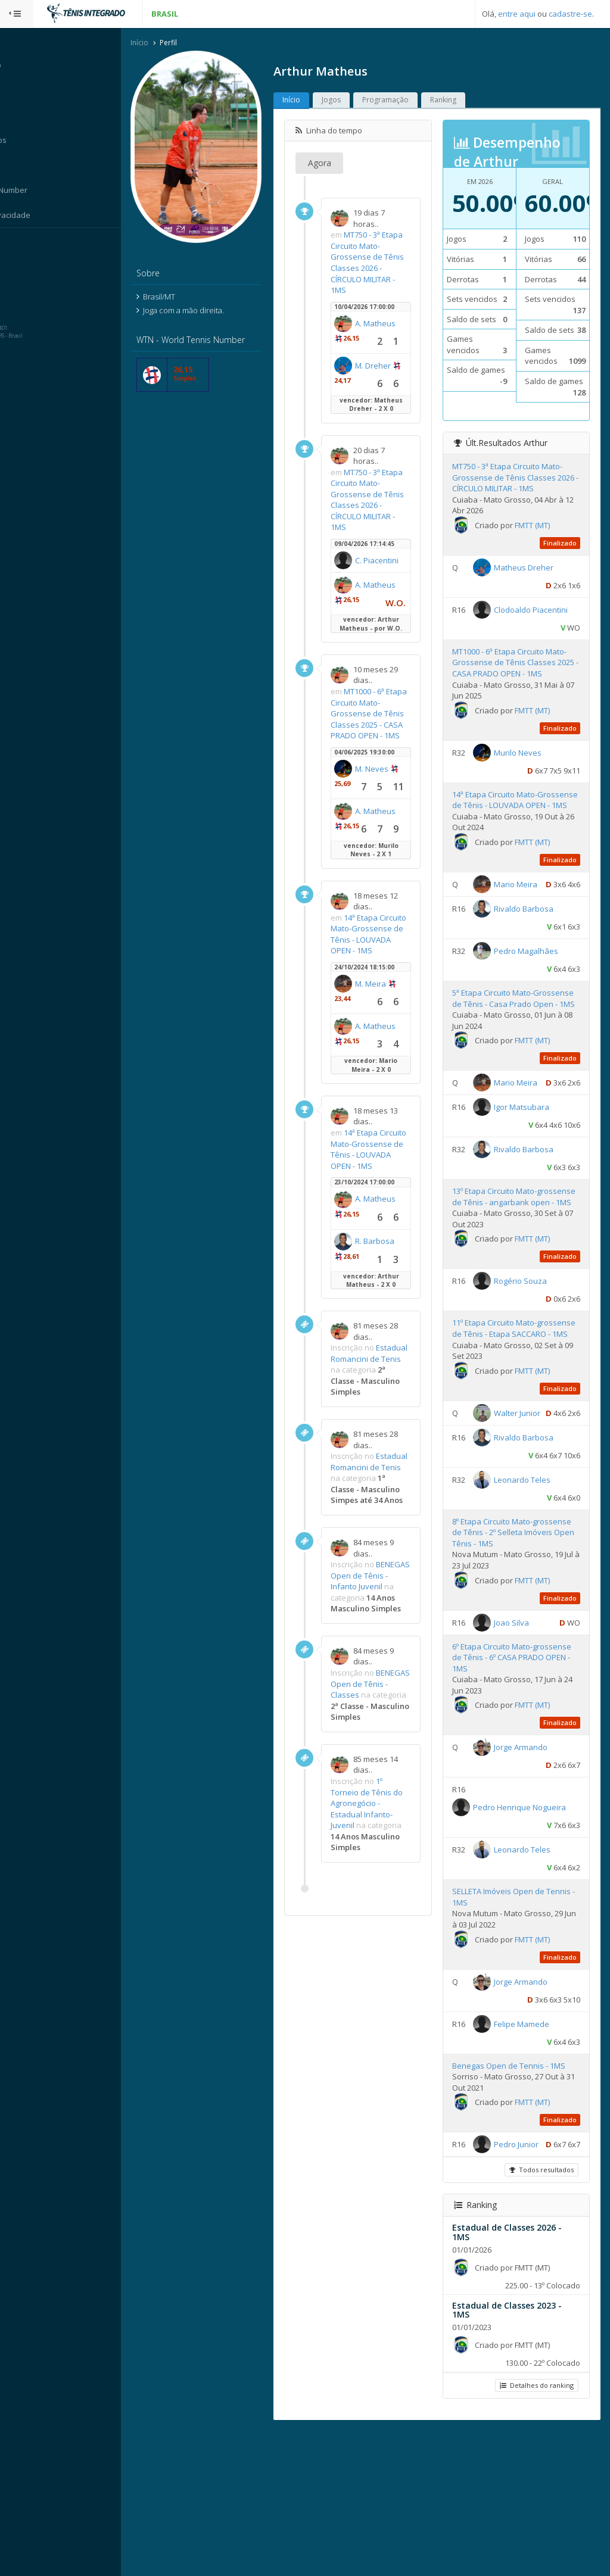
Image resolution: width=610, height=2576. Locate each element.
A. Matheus (379, 339)
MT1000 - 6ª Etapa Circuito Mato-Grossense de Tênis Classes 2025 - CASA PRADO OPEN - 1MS (384, 742)
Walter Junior (528, 1522)
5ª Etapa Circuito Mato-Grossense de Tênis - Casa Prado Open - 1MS (512, 1062)
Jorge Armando (531, 1874)
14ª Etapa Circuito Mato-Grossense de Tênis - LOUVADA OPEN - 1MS (384, 979)
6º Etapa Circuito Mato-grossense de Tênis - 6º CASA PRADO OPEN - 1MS (515, 1785)
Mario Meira (526, 924)
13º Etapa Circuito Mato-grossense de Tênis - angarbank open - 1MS (505, 1289)
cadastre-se (570, 13)
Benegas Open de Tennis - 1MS (519, 2193)
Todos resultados (540, 2315)
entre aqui (517, 13)
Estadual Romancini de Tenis (378, 1431)
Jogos (354, 101)
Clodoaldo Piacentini (521, 639)
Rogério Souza (531, 1379)
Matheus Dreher (534, 579)
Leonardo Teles (533, 1607)
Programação (408, 101)
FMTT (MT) (543, 537)
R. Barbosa (378, 1318)
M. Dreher (376, 381)
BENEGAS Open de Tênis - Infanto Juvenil (387, 1692)
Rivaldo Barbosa (534, 967)
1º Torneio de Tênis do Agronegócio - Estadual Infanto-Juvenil (385, 1953)
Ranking (466, 101)
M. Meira (393, 1035)
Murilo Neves (528, 782)
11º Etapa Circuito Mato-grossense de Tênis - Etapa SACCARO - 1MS (512, 1432)
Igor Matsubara (532, 1194)
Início (163, 44)
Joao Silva (522, 1750)
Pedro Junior (527, 2271)
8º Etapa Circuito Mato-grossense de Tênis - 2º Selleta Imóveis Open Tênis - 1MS (518, 1659)
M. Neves (395, 808)
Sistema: (21, 243)
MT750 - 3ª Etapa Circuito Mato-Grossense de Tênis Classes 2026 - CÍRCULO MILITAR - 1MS (384, 263)
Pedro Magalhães (537, 1009)
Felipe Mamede (532, 2151)
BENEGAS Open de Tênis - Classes (387, 1818)
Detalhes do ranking (535, 2530)
